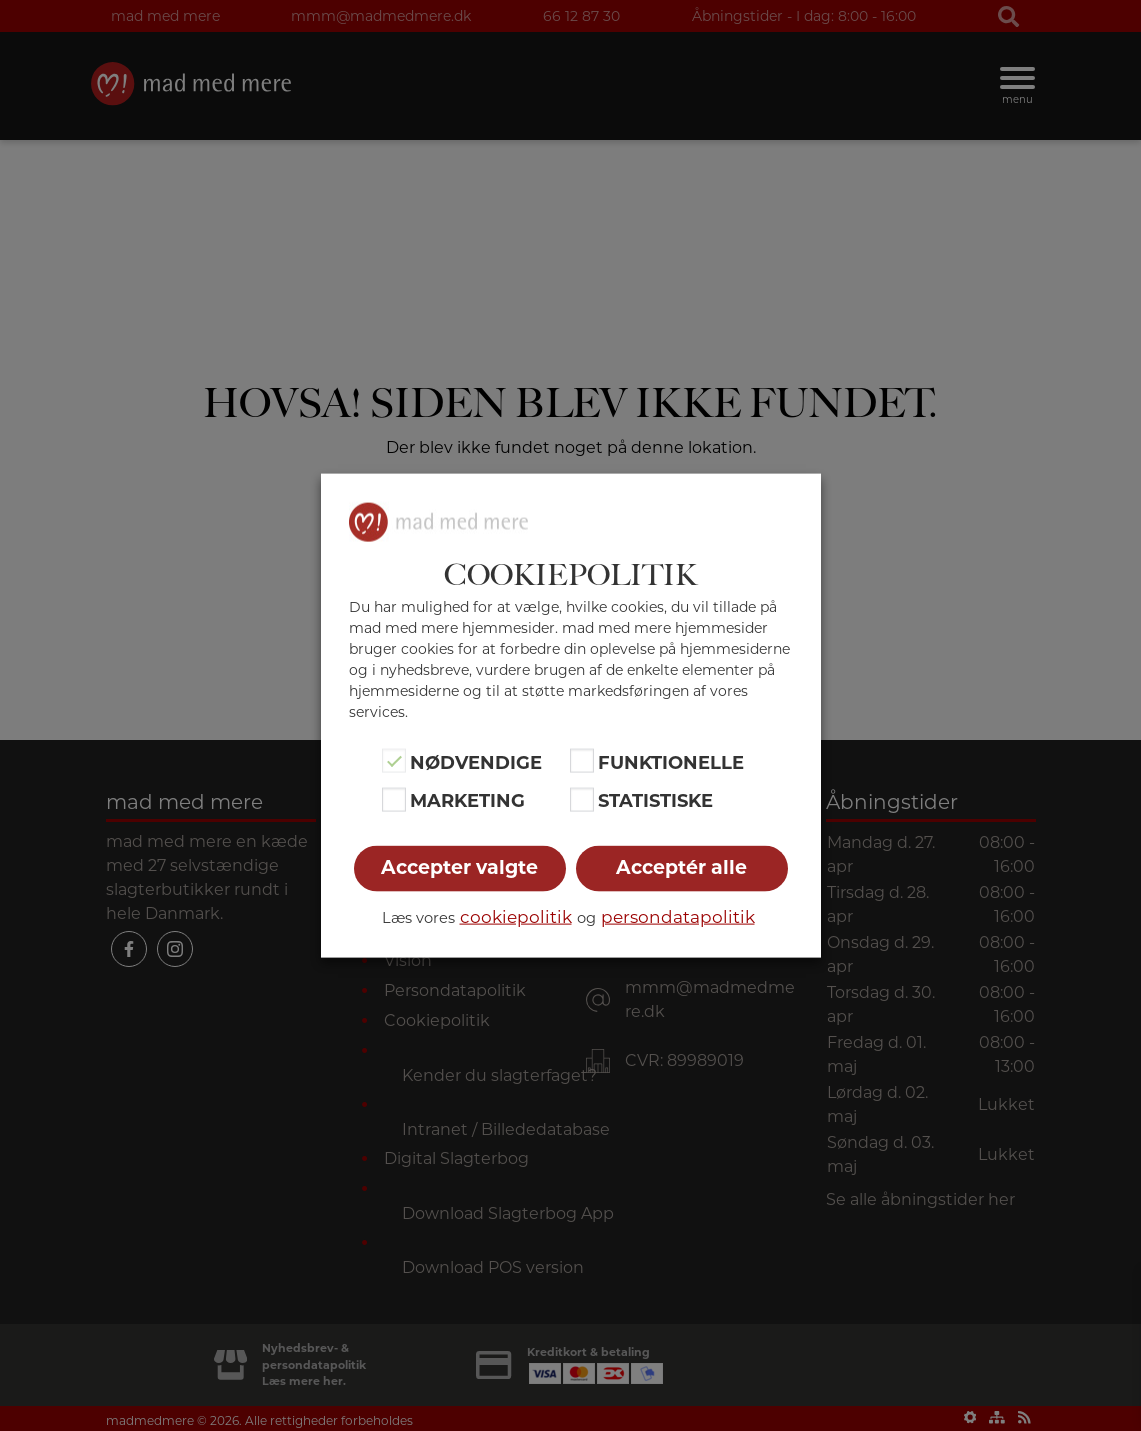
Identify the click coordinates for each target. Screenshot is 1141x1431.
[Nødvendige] (394, 761)
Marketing (467, 801)
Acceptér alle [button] (681, 866)
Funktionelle (671, 763)
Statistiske (655, 801)
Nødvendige (476, 763)
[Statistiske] (582, 799)
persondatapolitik (678, 916)
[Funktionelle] (582, 761)
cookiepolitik (516, 916)
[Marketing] (394, 799)
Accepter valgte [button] (459, 866)
